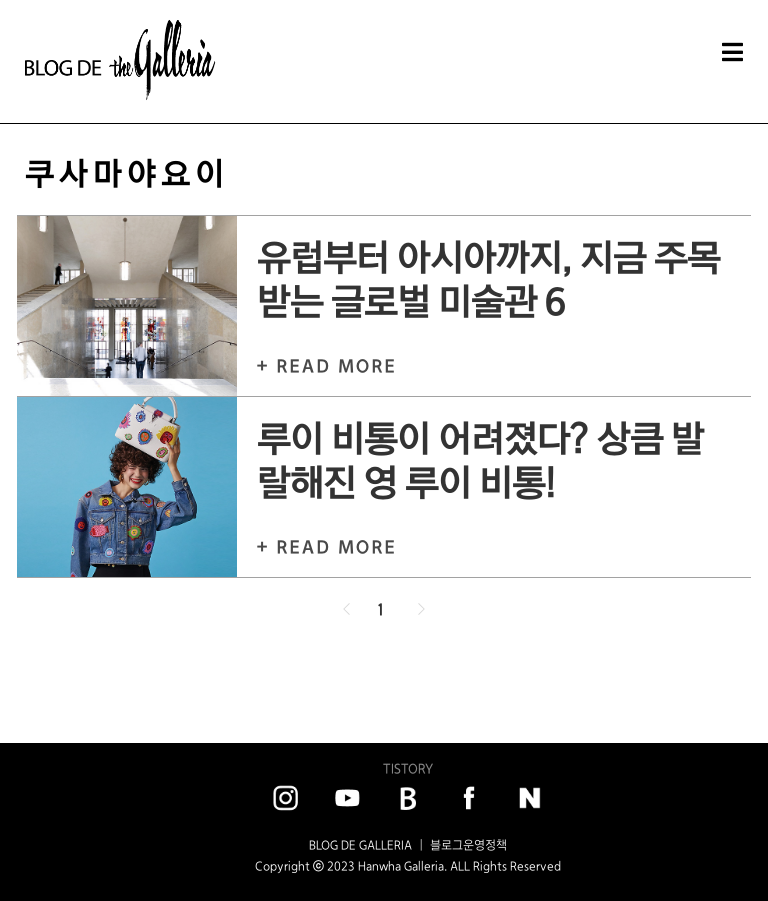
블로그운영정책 (468, 845)
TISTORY (408, 768)
